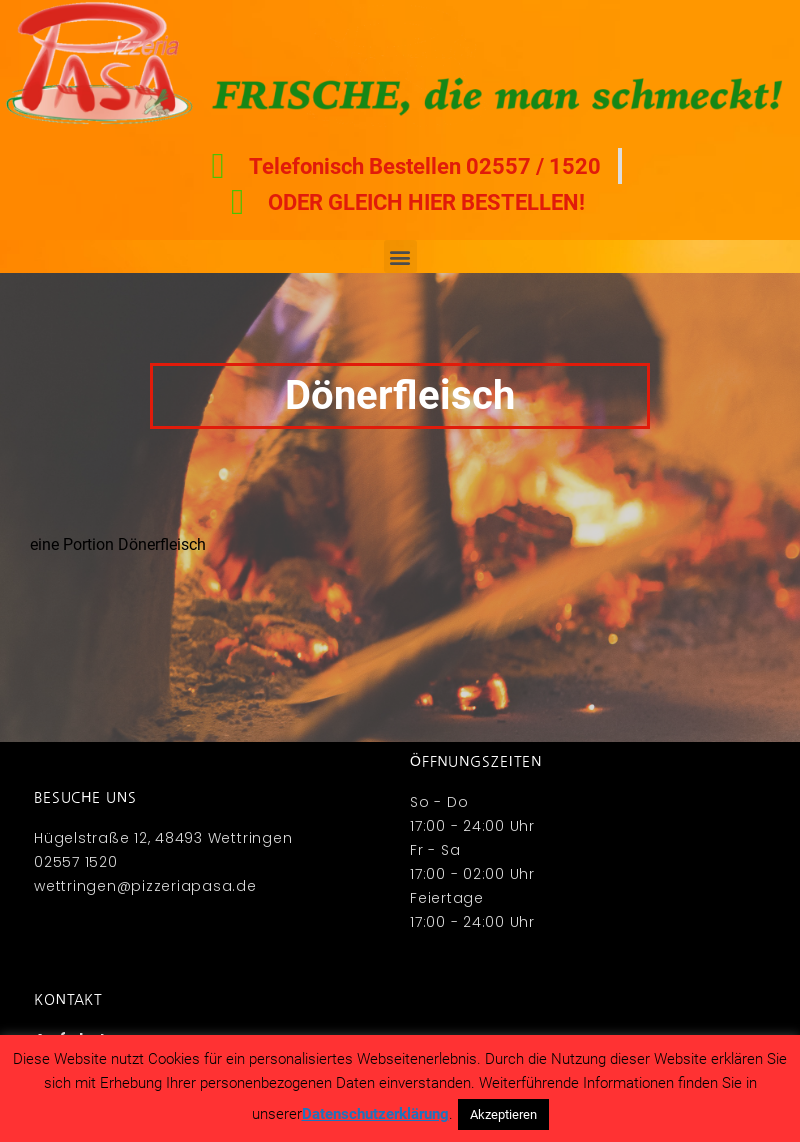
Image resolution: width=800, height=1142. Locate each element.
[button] (400, 256)
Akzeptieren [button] (503, 1114)
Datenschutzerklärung (375, 1114)
